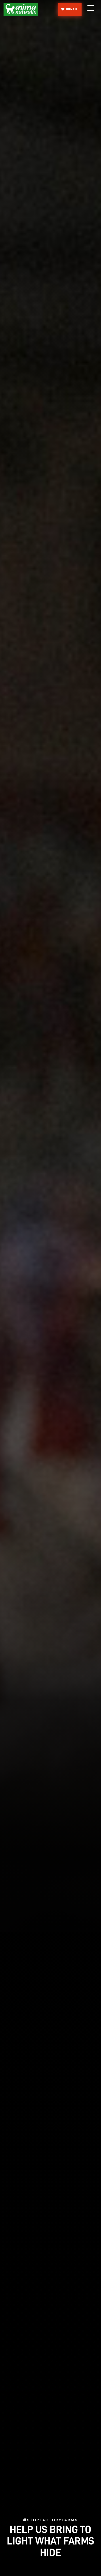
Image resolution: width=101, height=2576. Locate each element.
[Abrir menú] (90, 8)
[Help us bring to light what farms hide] (50, 1288)
